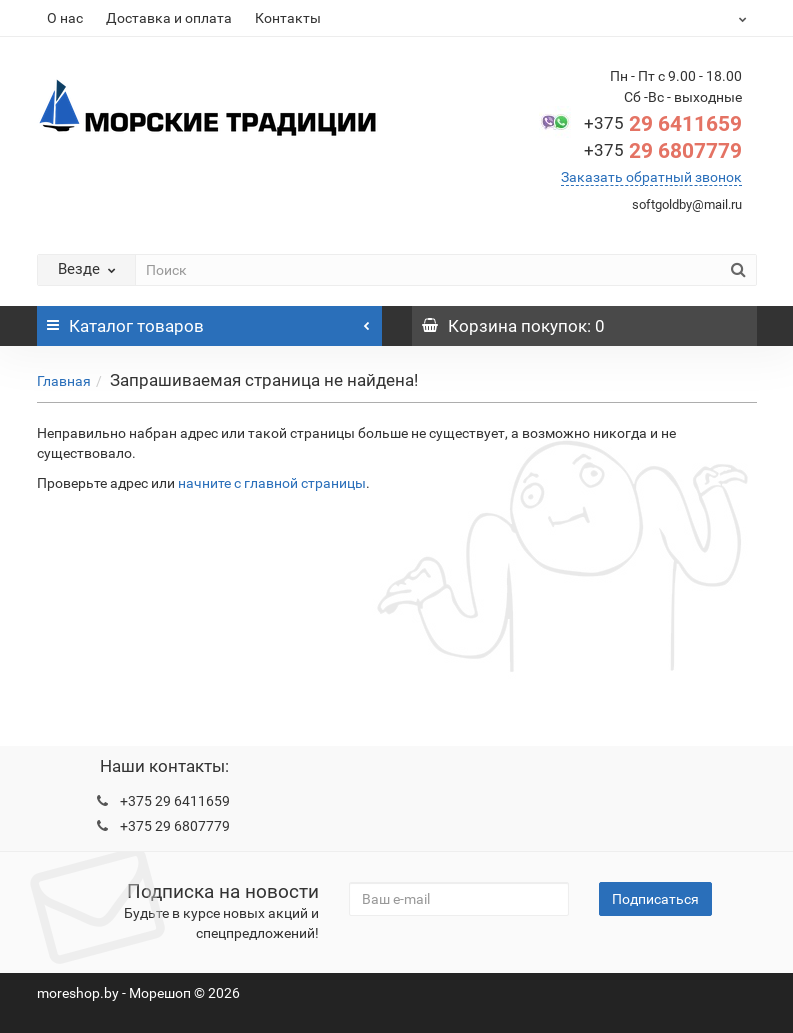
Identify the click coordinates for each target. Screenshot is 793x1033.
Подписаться (655, 899)
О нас (65, 18)
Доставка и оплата (169, 18)
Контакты (288, 18)
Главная (64, 381)
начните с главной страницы (272, 483)
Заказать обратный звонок (651, 177)
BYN (722, 18)
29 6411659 (663, 124)
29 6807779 (663, 151)
